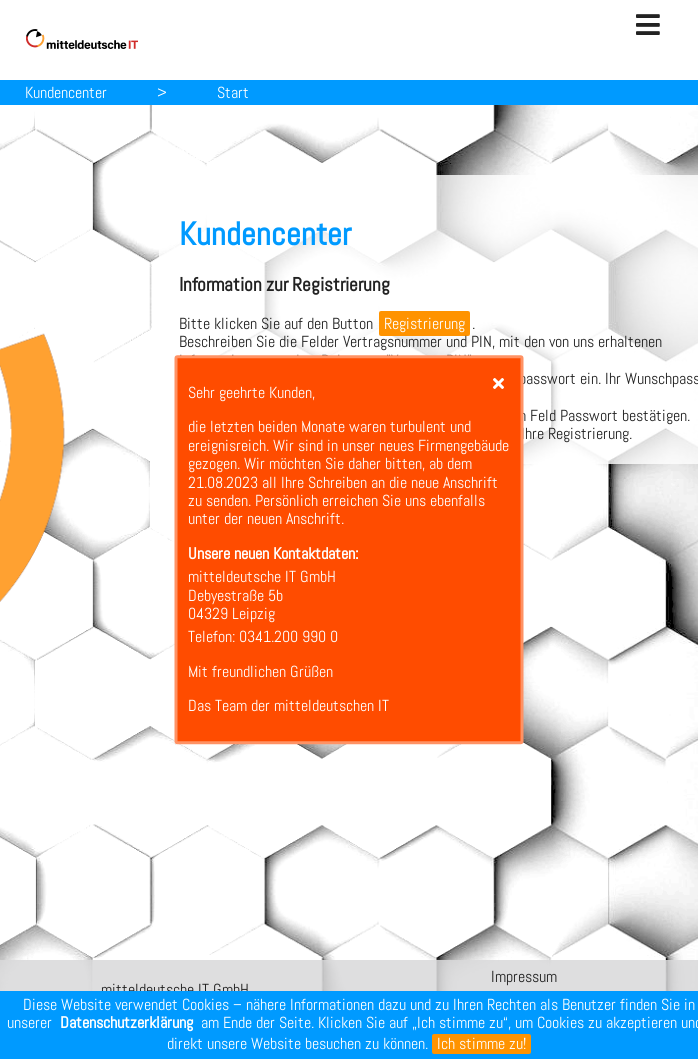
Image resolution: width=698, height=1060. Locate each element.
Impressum (524, 976)
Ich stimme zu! (481, 1044)
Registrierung (424, 323)
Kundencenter (66, 92)
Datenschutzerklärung (126, 1022)
